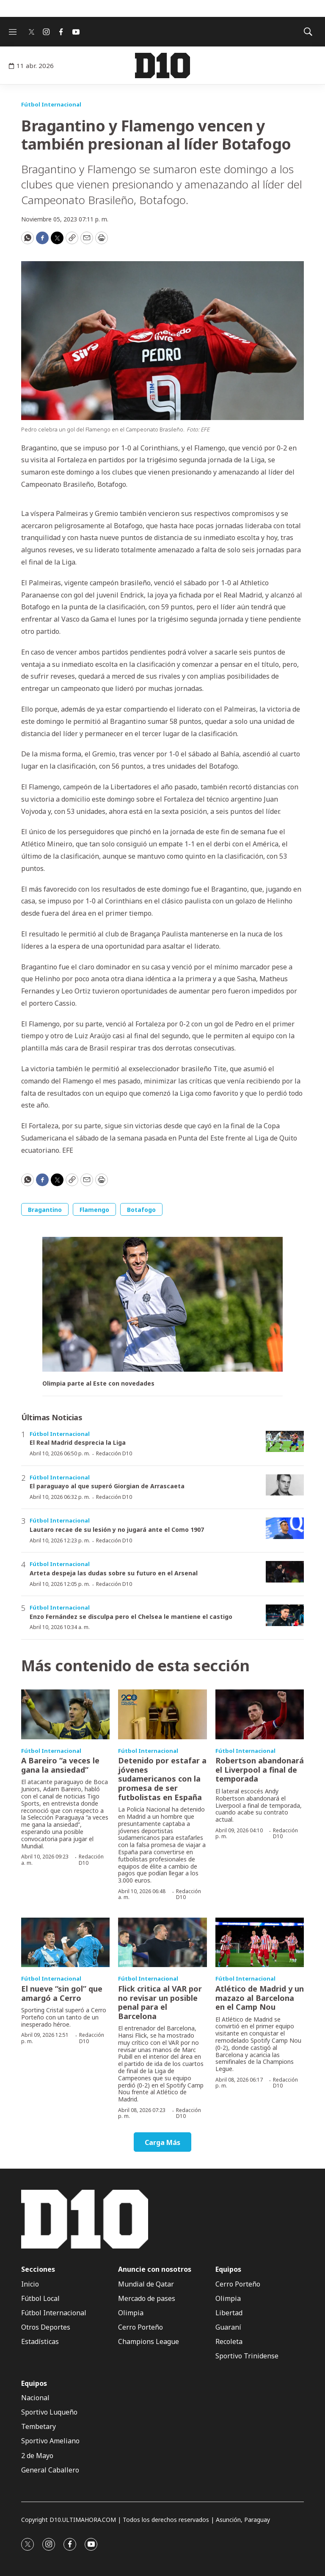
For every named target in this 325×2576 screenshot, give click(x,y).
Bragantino (45, 1210)
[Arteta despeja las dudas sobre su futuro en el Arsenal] (285, 1572)
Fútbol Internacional (51, 104)
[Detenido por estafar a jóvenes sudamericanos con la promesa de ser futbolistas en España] (162, 1714)
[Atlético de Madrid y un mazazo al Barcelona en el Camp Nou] (259, 1942)
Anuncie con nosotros (154, 2269)
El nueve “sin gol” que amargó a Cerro (61, 1993)
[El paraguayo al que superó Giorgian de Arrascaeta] (285, 1485)
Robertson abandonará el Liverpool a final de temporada (259, 1769)
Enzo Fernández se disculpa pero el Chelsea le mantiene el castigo (131, 1617)
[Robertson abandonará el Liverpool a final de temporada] (259, 1714)
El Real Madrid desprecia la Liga (78, 1442)
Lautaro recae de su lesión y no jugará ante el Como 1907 (117, 1529)
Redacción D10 (114, 1453)
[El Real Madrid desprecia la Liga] (285, 1441)
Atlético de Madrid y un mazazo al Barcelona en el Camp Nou (259, 1998)
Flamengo (94, 1210)
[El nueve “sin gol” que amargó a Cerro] (65, 1942)
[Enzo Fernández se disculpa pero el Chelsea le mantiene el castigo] (285, 1615)
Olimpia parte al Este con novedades (98, 1383)
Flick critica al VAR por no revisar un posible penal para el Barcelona (160, 2002)
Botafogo (141, 1210)
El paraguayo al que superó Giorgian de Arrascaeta (107, 1486)
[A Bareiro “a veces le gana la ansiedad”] (65, 1714)
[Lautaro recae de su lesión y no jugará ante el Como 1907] (285, 1528)
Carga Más (162, 2142)
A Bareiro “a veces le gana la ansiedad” (60, 1765)
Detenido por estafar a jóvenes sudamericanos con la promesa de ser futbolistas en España (162, 1778)
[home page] (162, 65)
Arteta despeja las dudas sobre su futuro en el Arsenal (114, 1573)
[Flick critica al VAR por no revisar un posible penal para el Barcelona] (162, 1942)
